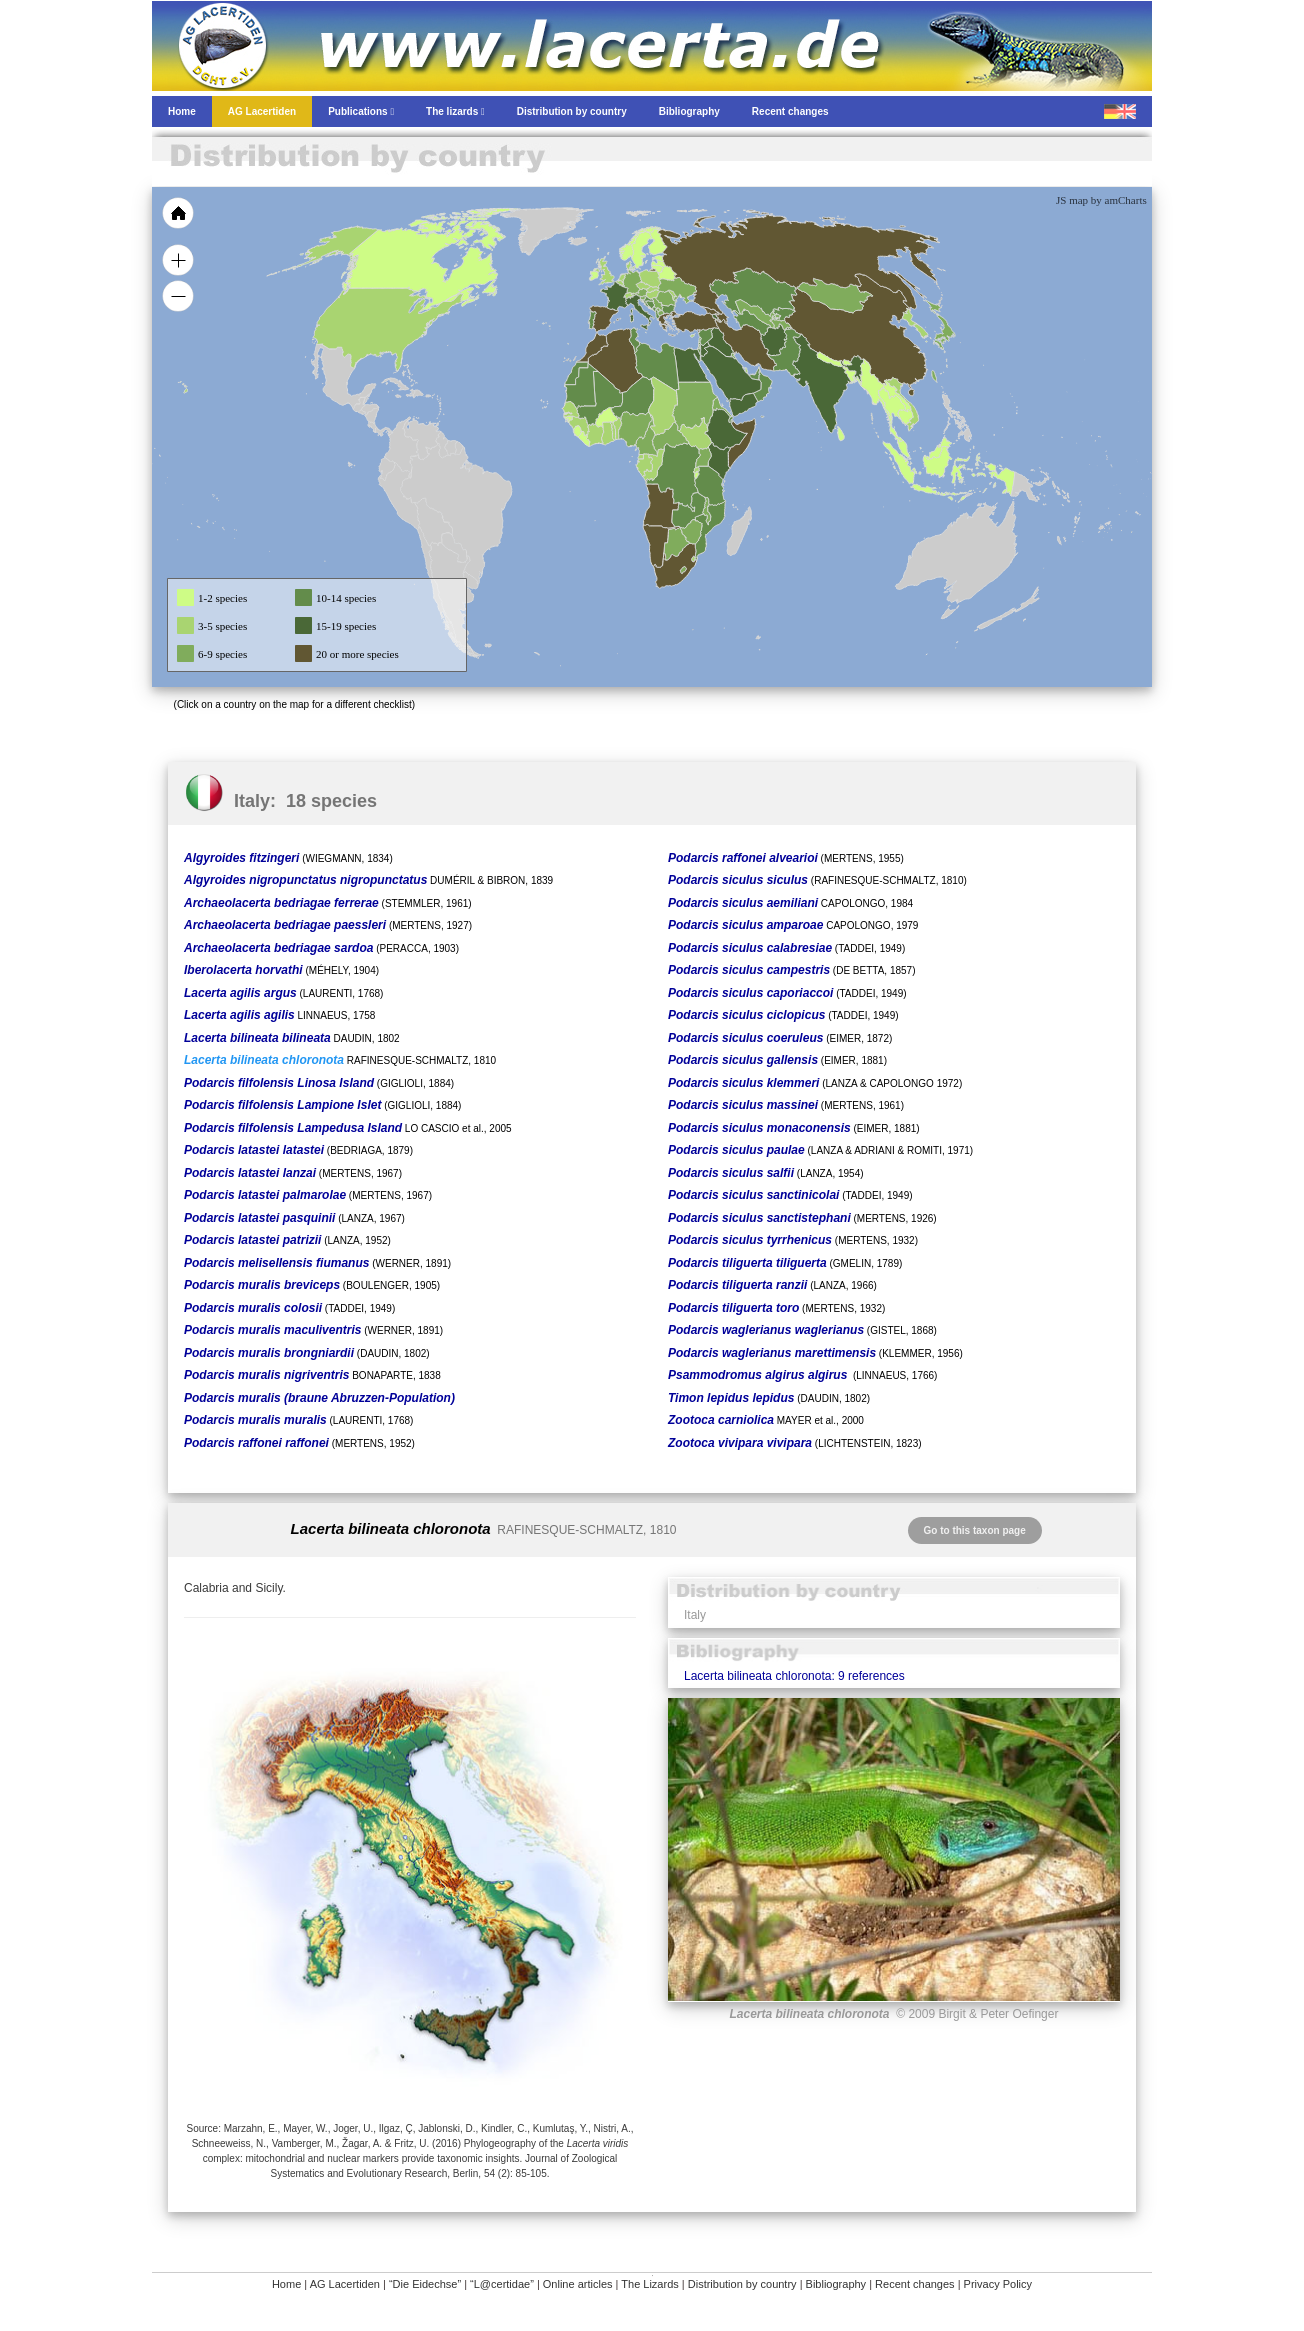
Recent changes (915, 2284)
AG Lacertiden (345, 2284)
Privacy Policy (998, 2284)
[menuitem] (754, 374)
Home (286, 2284)
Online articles (578, 2284)
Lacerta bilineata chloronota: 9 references (794, 1676)
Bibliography (836, 2284)
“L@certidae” (502, 2284)
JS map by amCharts (1101, 200)
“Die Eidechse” (425, 2284)
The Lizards (649, 2284)
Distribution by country (742, 2284)
